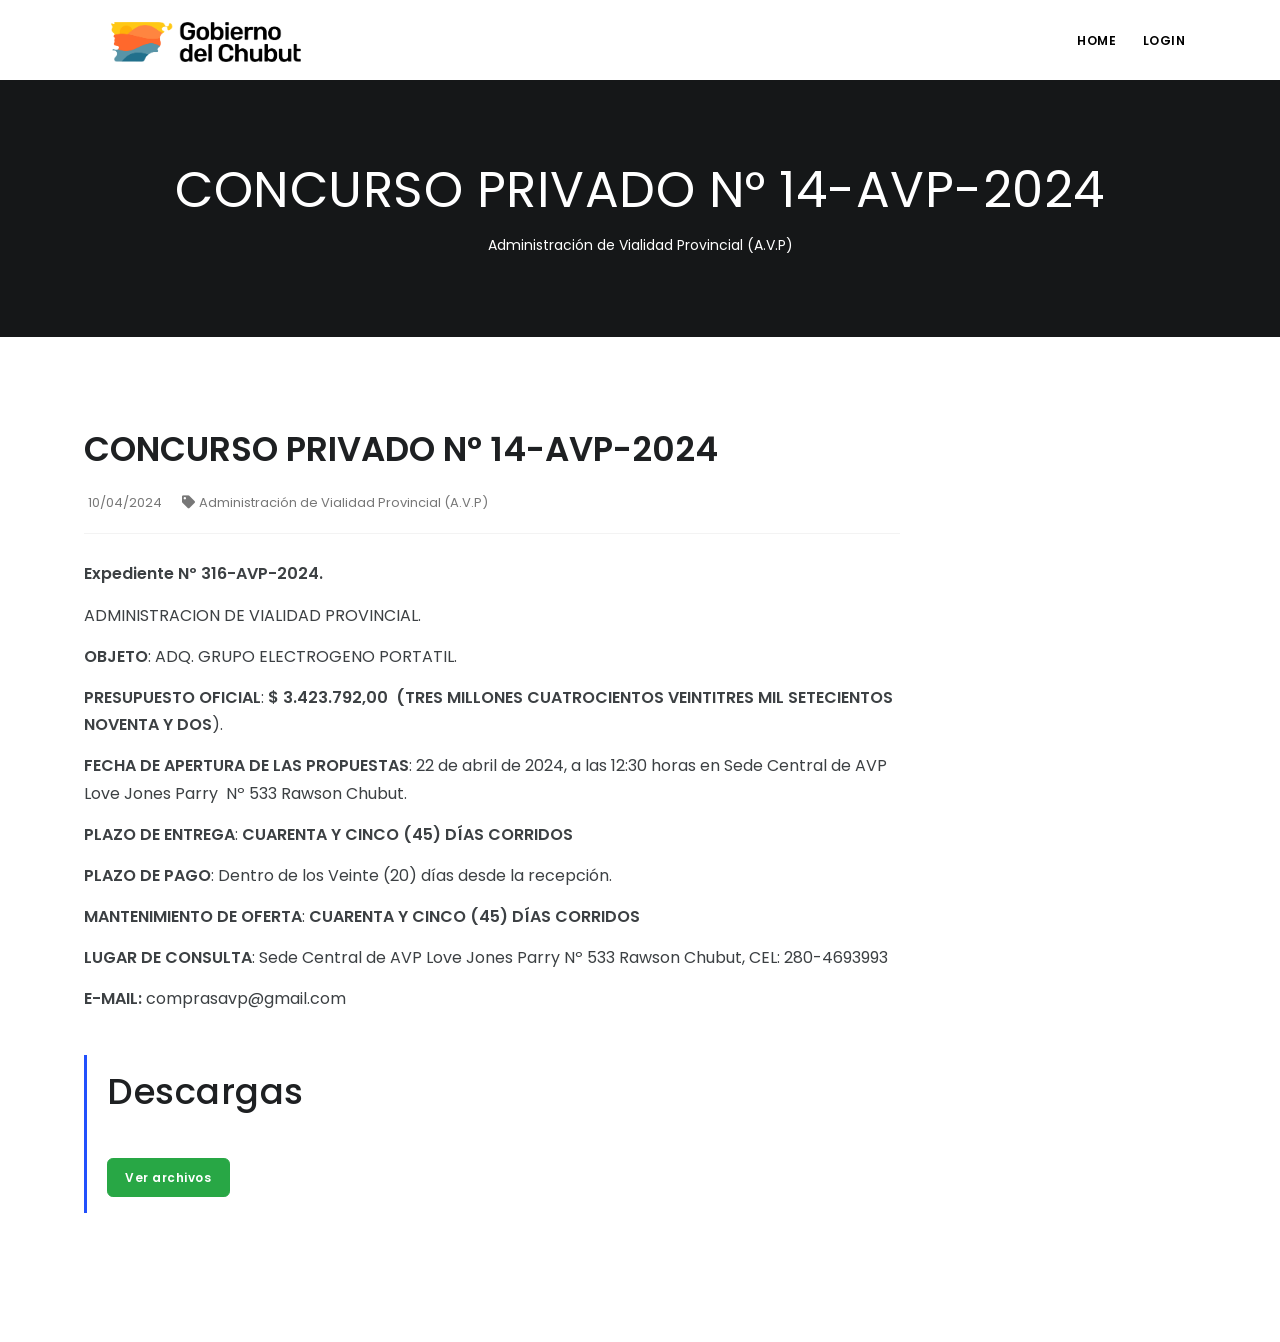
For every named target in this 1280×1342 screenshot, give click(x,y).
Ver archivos (169, 1177)
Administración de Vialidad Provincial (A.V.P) (335, 502)
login (1162, 40)
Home (1091, 40)
